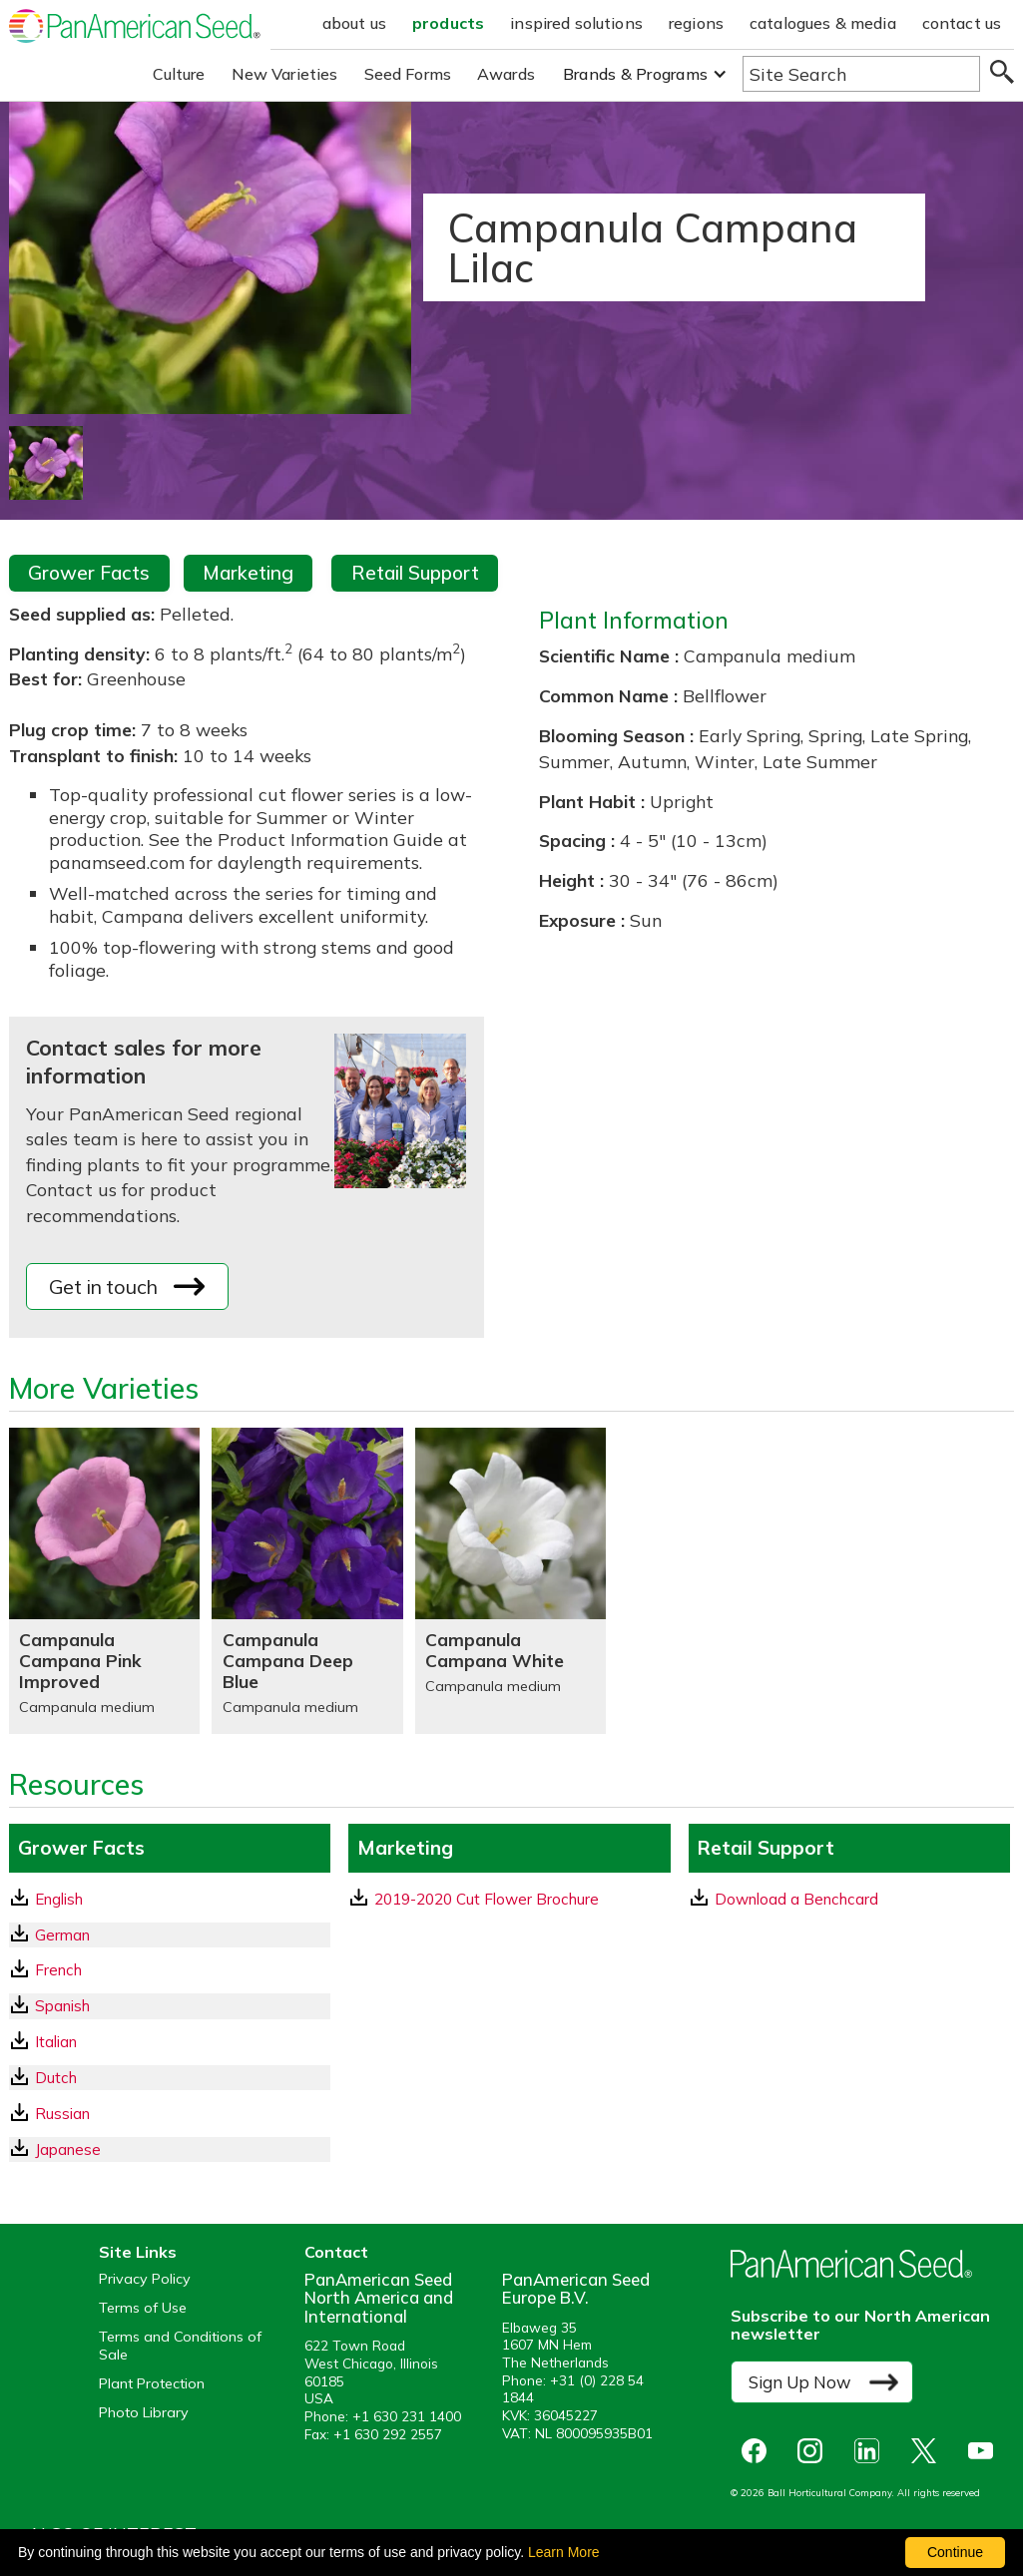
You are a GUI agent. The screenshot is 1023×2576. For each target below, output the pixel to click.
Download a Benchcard (784, 1899)
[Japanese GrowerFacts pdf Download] (169, 2149)
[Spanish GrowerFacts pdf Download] (169, 2005)
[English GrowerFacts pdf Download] (169, 1899)
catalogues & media (823, 23)
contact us (962, 23)
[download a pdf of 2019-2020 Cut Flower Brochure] (509, 1899)
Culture (179, 74)
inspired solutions (576, 23)
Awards (506, 74)
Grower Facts (89, 573)
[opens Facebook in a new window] (758, 2450)
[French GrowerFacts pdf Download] (169, 1969)
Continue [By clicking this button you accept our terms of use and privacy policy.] (955, 2552)
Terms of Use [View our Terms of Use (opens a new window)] (143, 2308)
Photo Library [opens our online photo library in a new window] (144, 2412)
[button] (645, 74)
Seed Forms (408, 74)
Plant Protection (152, 2383)
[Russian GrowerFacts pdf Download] (169, 2113)
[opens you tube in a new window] (985, 2450)
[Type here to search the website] (861, 74)
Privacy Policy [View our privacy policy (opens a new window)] (145, 2279)
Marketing (248, 573)
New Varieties (285, 74)
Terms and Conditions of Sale (180, 2345)
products (448, 23)
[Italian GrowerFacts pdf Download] (169, 2041)
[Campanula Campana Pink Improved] (104, 1581)
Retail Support (415, 573)
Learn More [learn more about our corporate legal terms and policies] (564, 2552)
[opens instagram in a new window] (814, 2450)
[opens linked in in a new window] (871, 2450)
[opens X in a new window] (928, 2450)
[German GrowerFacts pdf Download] (169, 1935)
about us (354, 23)
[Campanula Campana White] (510, 1581)
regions (696, 23)
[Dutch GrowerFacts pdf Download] (169, 2077)
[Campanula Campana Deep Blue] (307, 1581)
